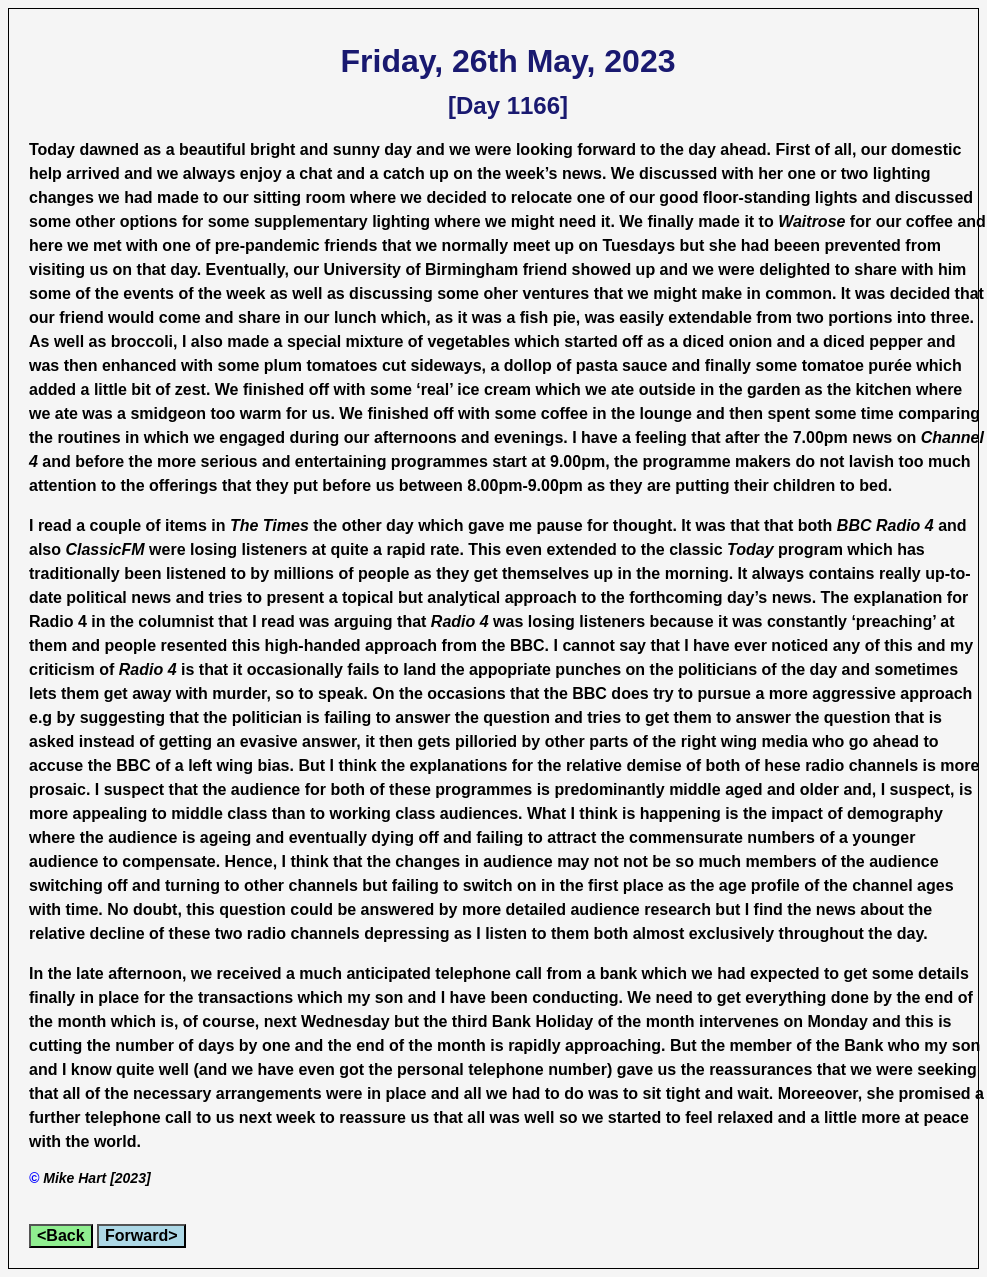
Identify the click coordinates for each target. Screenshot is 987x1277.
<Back (61, 1235)
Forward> (141, 1235)
